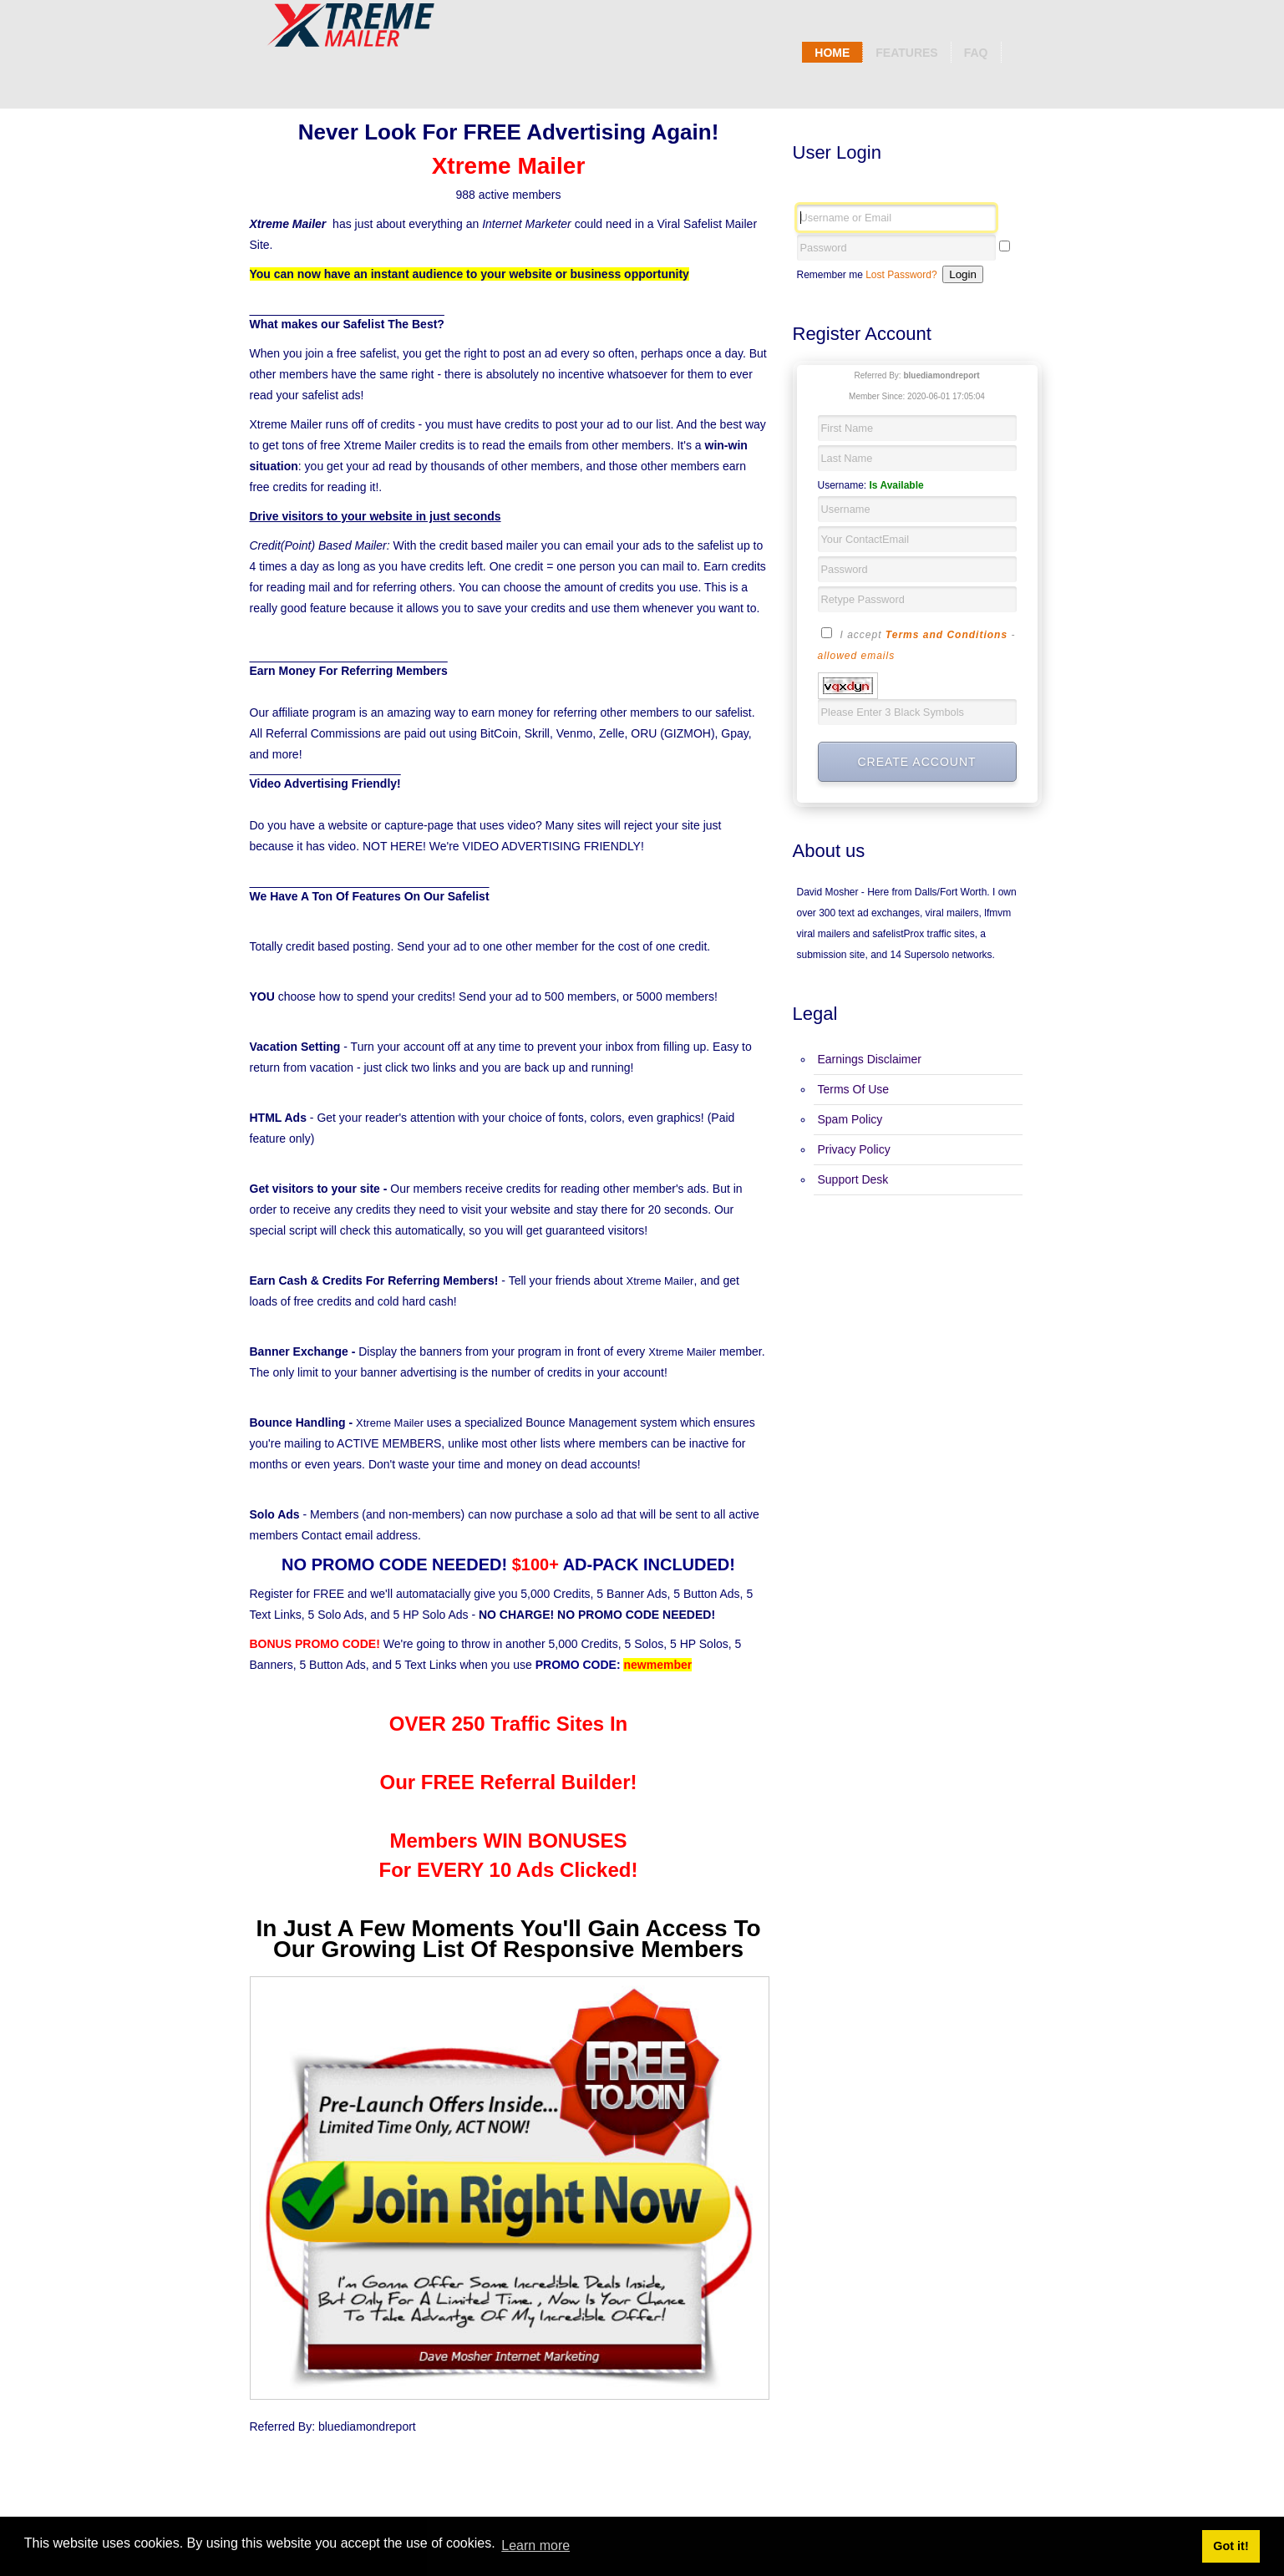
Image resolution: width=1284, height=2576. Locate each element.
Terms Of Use (854, 1089)
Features (906, 52)
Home (832, 52)
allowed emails (857, 656)
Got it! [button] (1230, 2546)
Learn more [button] (535, 2545)
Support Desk (853, 1179)
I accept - (917, 643)
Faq (976, 52)
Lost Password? (900, 275)
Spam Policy (850, 1119)
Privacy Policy (854, 1149)
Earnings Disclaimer (869, 1059)
